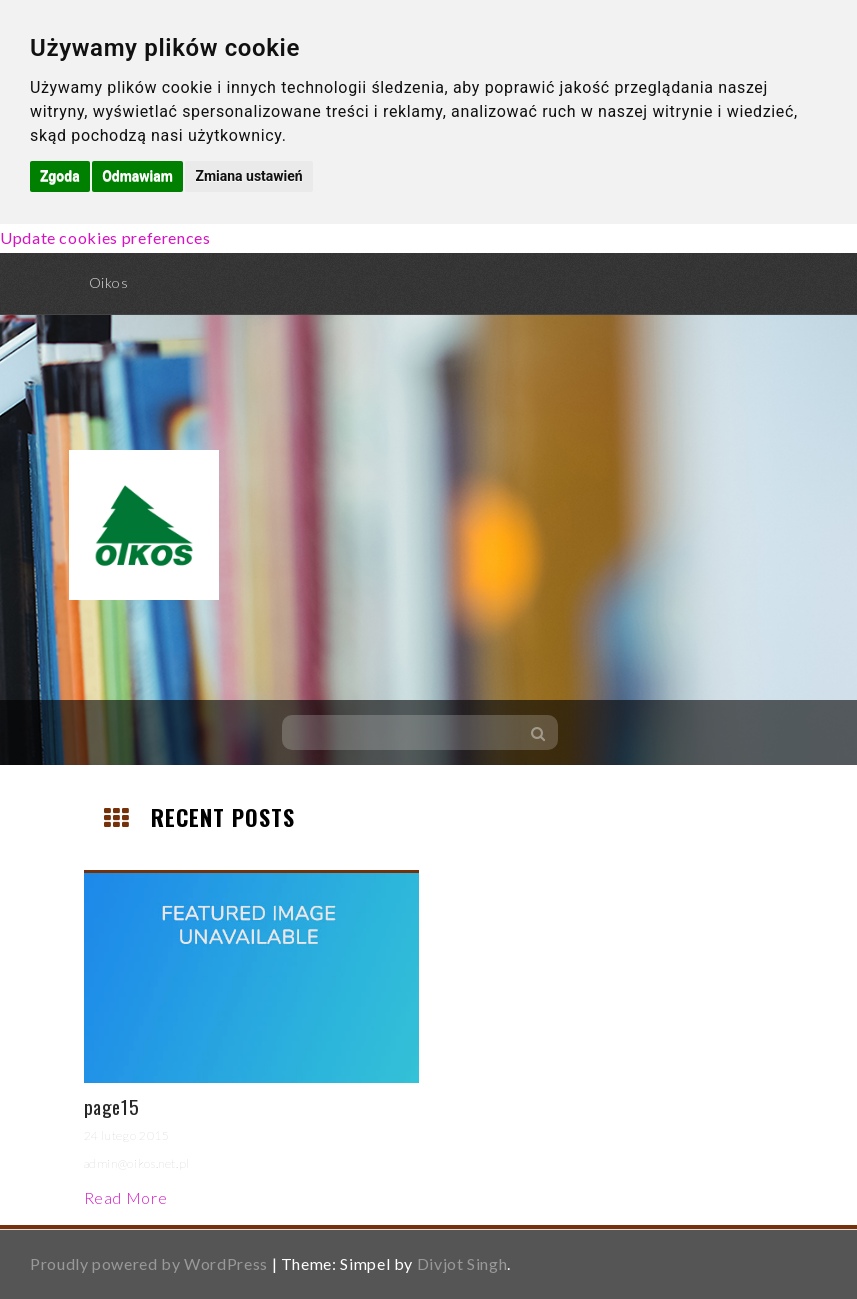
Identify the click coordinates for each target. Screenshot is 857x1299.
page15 (112, 1106)
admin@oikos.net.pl (137, 1163)
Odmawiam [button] (137, 176)
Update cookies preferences (105, 237)
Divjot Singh (462, 1263)
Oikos (109, 282)
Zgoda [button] (60, 176)
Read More (126, 1197)
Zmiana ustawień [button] (248, 176)
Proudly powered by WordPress (149, 1263)
